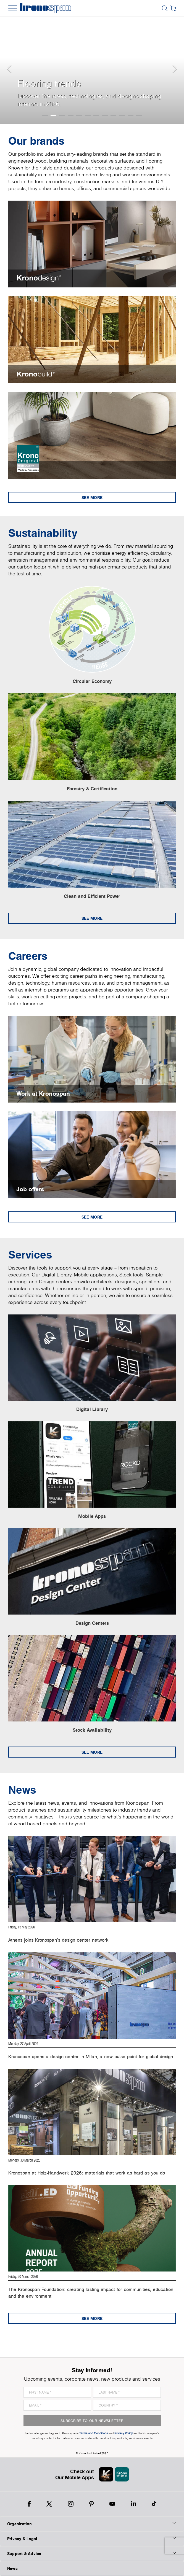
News (12, 2568)
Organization (92, 2524)
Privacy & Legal (92, 2538)
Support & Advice (92, 2553)
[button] (11, 62)
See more (92, 497)
